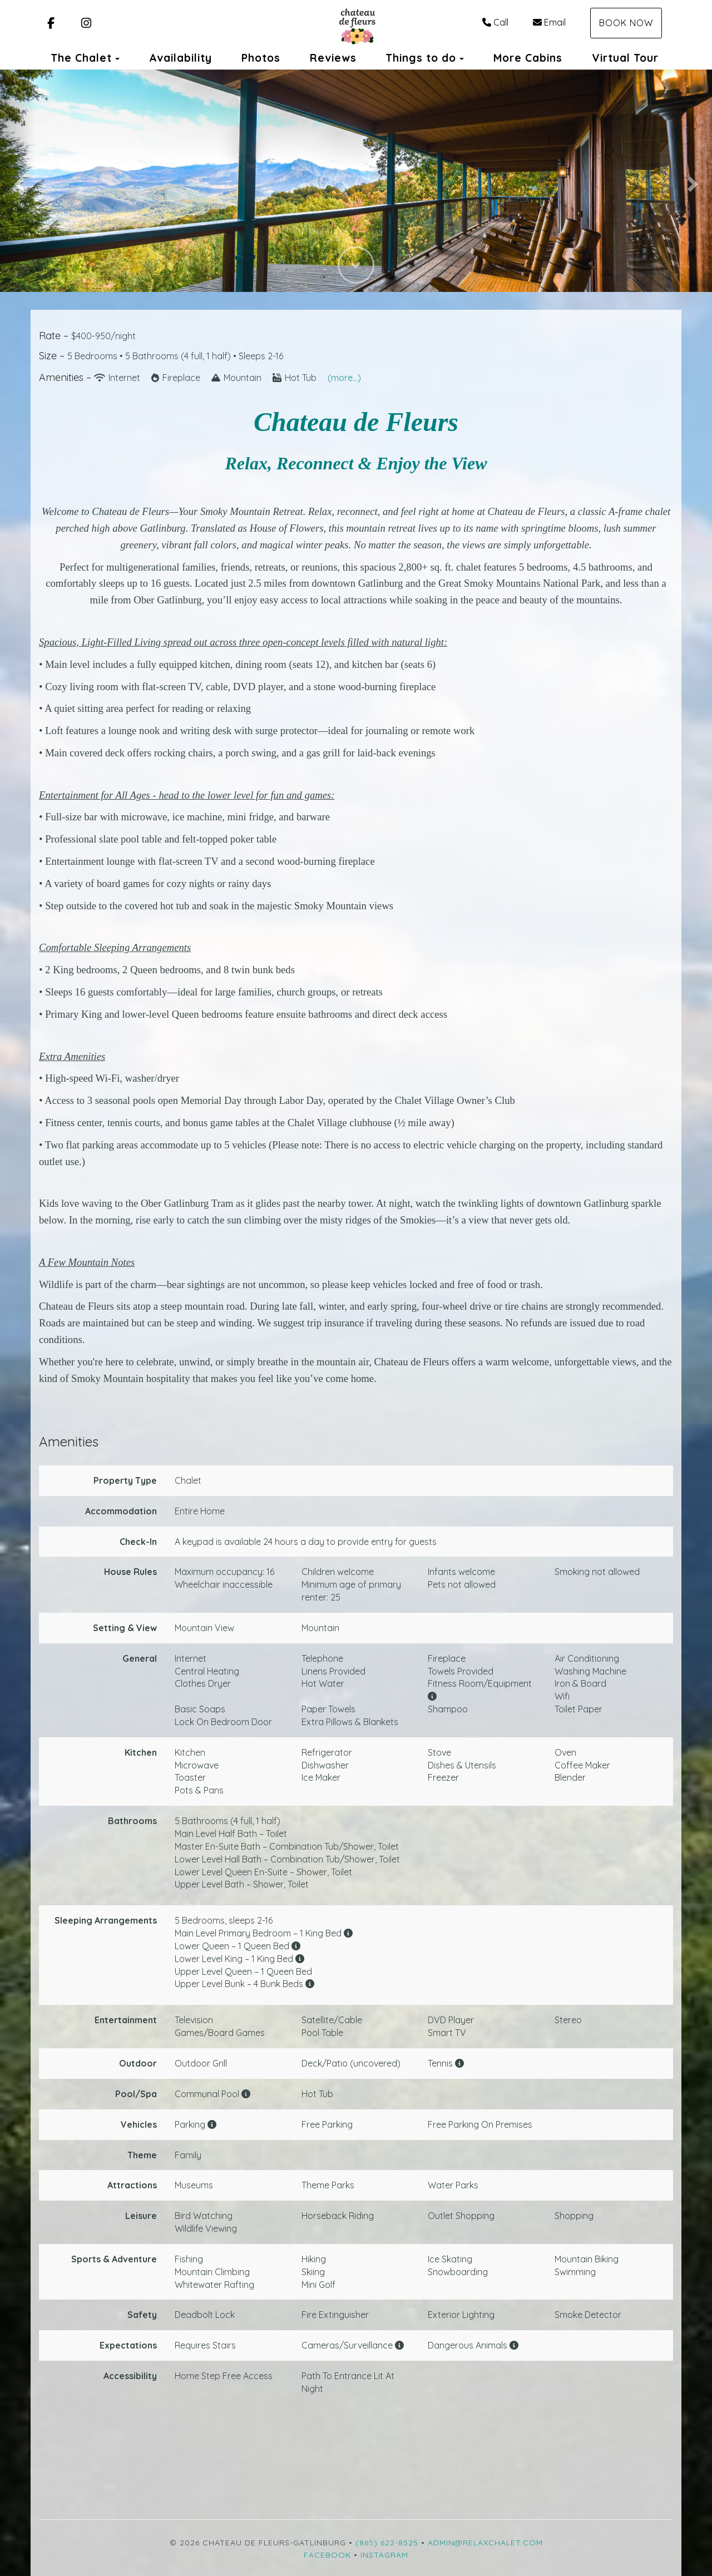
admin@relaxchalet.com (485, 2543)
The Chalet (81, 58)
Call (495, 22)
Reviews (333, 58)
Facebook (327, 2555)
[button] (18, 181)
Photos (260, 58)
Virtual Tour (625, 58)
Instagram (384, 2555)
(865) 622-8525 (386, 2543)
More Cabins (527, 58)
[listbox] (356, 181)
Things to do (420, 58)
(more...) (344, 377)
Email (549, 22)
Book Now (626, 22)
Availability (180, 58)
